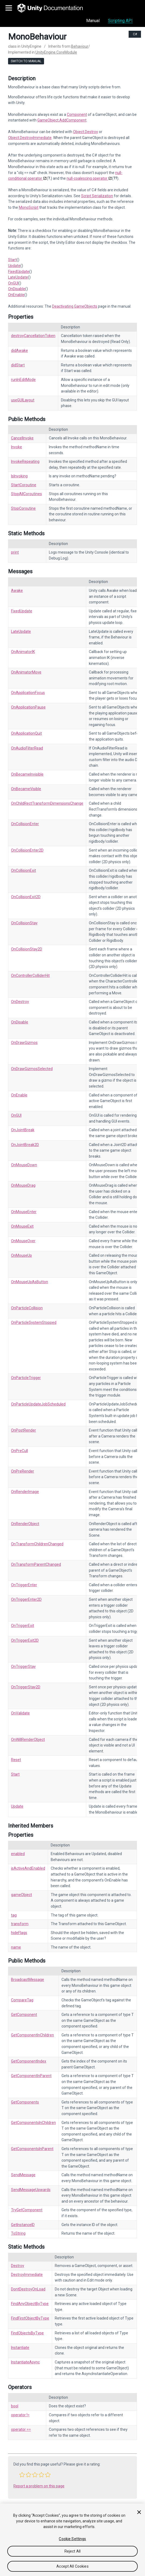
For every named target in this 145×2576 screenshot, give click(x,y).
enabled (18, 1854)
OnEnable (16, 295)
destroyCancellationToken (33, 336)
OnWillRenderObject (28, 1739)
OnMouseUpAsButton (29, 1282)
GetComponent (24, 2014)
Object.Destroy (85, 132)
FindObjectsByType (27, 2333)
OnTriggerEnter (24, 1585)
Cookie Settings (72, 2539)
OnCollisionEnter (25, 824)
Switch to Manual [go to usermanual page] (26, 61)
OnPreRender (22, 1471)
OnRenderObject (25, 1524)
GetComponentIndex (28, 2061)
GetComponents (25, 2102)
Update (14, 265)
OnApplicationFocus (28, 692)
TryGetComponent (26, 2210)
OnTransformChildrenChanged (37, 1544)
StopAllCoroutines (26, 494)
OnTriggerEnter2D (26, 1599)
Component (77, 114)
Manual (93, 20)
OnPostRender (23, 1430)
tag (14, 1915)
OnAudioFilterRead (27, 748)
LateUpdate (18, 277)
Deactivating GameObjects (74, 306)
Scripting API (120, 20)
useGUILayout (22, 400)
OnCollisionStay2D (26, 949)
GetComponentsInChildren (33, 2122)
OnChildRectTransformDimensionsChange (47, 803)
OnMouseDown (24, 1165)
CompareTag (22, 2000)
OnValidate (20, 1713)
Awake (17, 590)
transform (19, 1924)
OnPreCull (19, 1451)
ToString (18, 2233)
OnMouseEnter (24, 1212)
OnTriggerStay (23, 1666)
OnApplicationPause (28, 707)
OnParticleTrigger (26, 1378)
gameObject (21, 1895)
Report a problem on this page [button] (38, 2486)
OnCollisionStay (24, 923)
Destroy (17, 2265)
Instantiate (20, 2347)
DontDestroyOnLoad (28, 2289)
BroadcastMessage (27, 1979)
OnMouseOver (23, 1241)
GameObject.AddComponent (61, 120)
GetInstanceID (23, 2225)
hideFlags (19, 1933)
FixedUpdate (18, 271)
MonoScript (28, 207)
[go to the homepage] (53, 8)
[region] (72, 2540)
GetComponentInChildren (32, 2035)
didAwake (19, 350)
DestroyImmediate (27, 2274)
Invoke (16, 447)
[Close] (139, 2512)
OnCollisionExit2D (26, 897)
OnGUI (13, 283)
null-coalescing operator (87, 178)
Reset (16, 1760)
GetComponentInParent (31, 2076)
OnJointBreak (22, 1130)
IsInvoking (19, 476)
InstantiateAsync (25, 2362)
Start (12, 260)
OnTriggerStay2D (25, 1687)
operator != (20, 2415)
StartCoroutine (23, 485)
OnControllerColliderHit (30, 975)
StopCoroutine (23, 508)
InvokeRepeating (25, 461)
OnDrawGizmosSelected (32, 1069)
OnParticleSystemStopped (33, 1322)
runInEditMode (23, 379)
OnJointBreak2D (25, 1145)
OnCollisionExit (23, 870)
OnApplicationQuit (26, 733)
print (15, 552)
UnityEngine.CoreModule (56, 52)
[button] (22, 2474)
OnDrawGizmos (24, 1042)
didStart (18, 365)
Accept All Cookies (72, 2566)
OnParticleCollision (27, 1308)
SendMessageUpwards (30, 2190)
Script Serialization (97, 196)
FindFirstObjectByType (30, 2318)
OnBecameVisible (26, 789)
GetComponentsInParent (32, 2149)
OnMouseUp (21, 1255)
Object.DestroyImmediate (30, 138)
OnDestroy (20, 1001)
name (16, 1947)
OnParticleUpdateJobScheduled (38, 1404)
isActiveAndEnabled (28, 1868)
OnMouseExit (22, 1226)
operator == (21, 2429)
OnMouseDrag (23, 1185)
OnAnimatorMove (26, 672)
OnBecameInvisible (27, 774)
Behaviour (79, 46)
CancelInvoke (22, 438)
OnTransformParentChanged (36, 1564)
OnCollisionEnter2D (27, 850)
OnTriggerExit (22, 1625)
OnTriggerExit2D (25, 1640)
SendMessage (23, 2175)
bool (14, 2406)
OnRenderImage (25, 1492)
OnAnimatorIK (23, 652)
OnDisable (16, 289)
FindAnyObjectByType (30, 2303)
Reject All (72, 2551)
